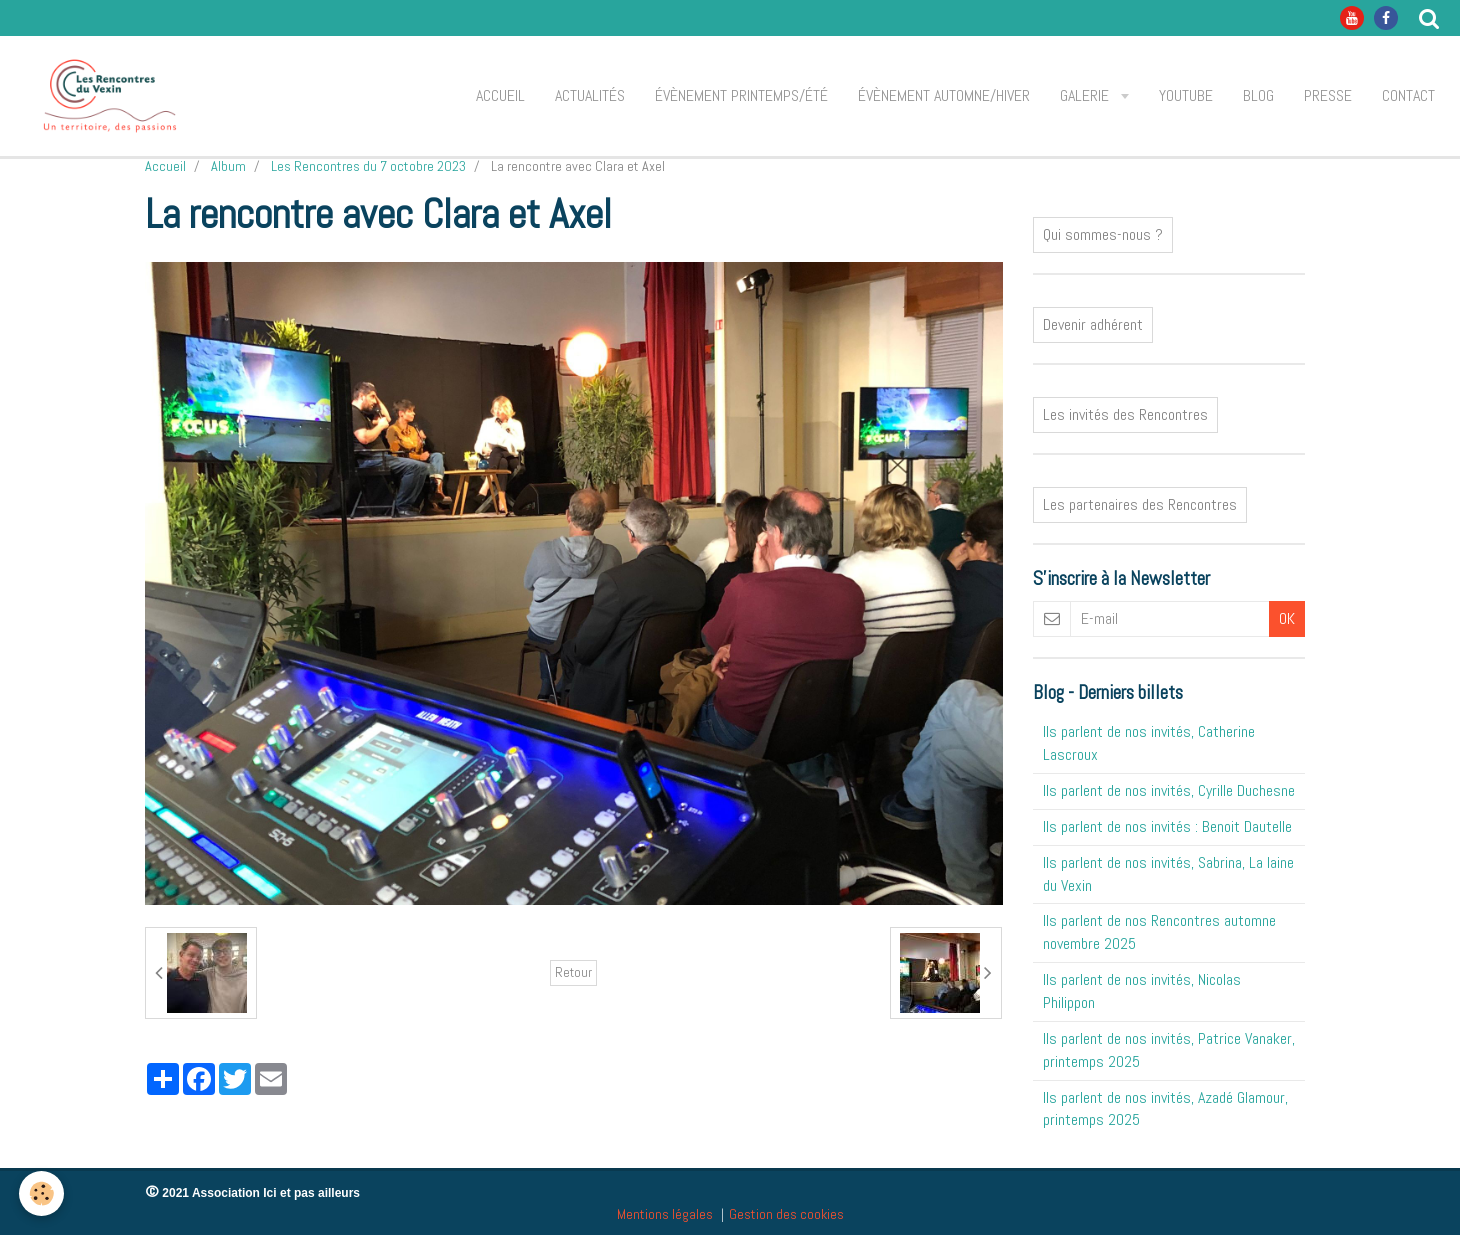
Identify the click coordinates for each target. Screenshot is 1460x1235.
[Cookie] (42, 1193)
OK (1287, 618)
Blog (1258, 95)
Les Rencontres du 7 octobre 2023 (368, 166)
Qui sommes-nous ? (1103, 234)
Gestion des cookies (786, 1214)
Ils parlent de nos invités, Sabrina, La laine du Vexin (1168, 874)
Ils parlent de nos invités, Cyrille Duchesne (1169, 790)
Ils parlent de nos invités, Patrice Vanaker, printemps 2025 (1169, 1050)
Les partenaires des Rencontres (1140, 504)
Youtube (1186, 95)
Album (228, 166)
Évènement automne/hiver (944, 95)
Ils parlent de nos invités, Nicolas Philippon (1142, 991)
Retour (573, 972)
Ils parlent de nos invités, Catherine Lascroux (1149, 743)
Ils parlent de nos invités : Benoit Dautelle (1167, 826)
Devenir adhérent (1093, 324)
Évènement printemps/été (741, 95)
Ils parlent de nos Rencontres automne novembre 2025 (1159, 932)
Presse (1328, 95)
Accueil (500, 95)
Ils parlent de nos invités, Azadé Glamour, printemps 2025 (1165, 1109)
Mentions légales (665, 1214)
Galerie (1086, 95)
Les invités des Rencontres (1125, 414)
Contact (1408, 95)
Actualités (590, 95)
